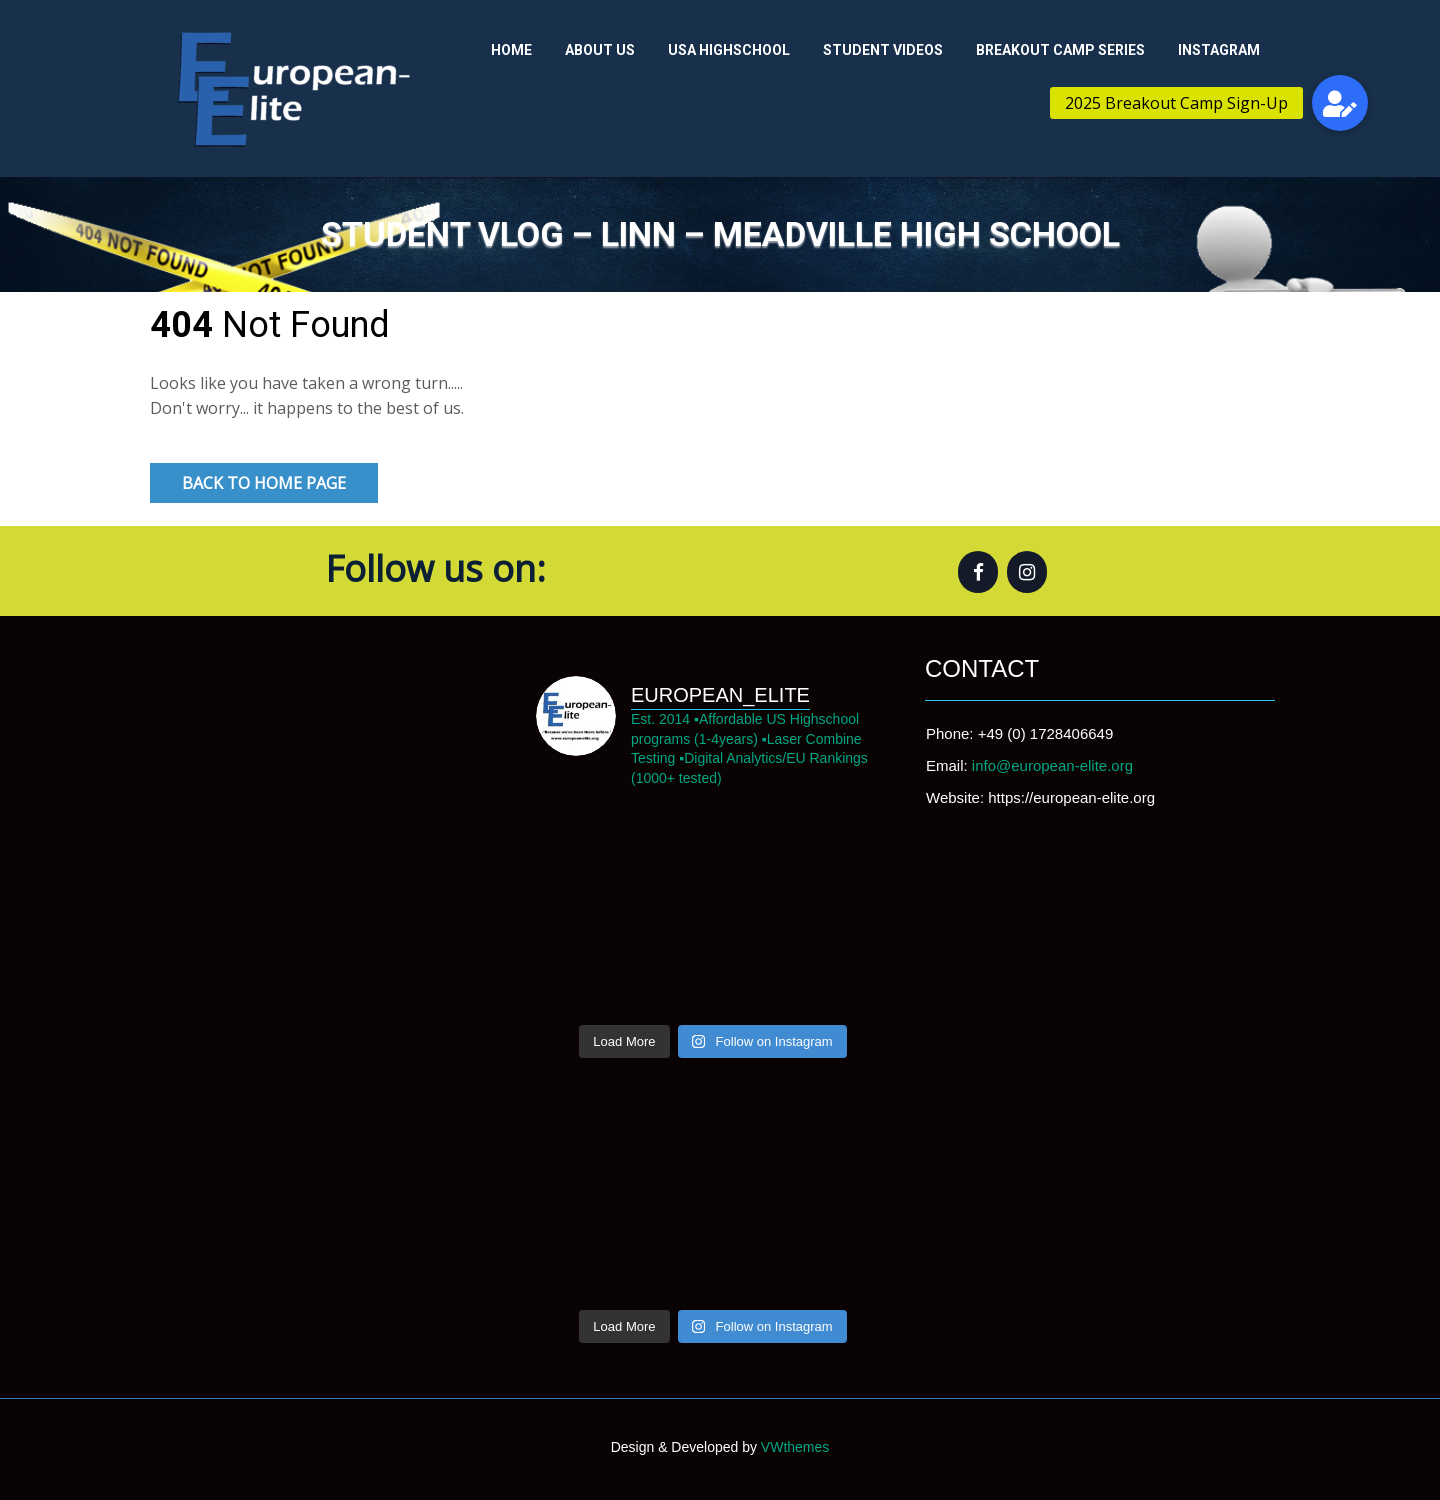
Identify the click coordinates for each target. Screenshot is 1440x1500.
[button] (1340, 103)
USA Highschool (729, 50)
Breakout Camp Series (1060, 50)
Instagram (1219, 50)
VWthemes (793, 1447)
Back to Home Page (264, 483)
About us (600, 50)
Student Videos (883, 50)
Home (511, 50)
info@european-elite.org (1052, 765)
